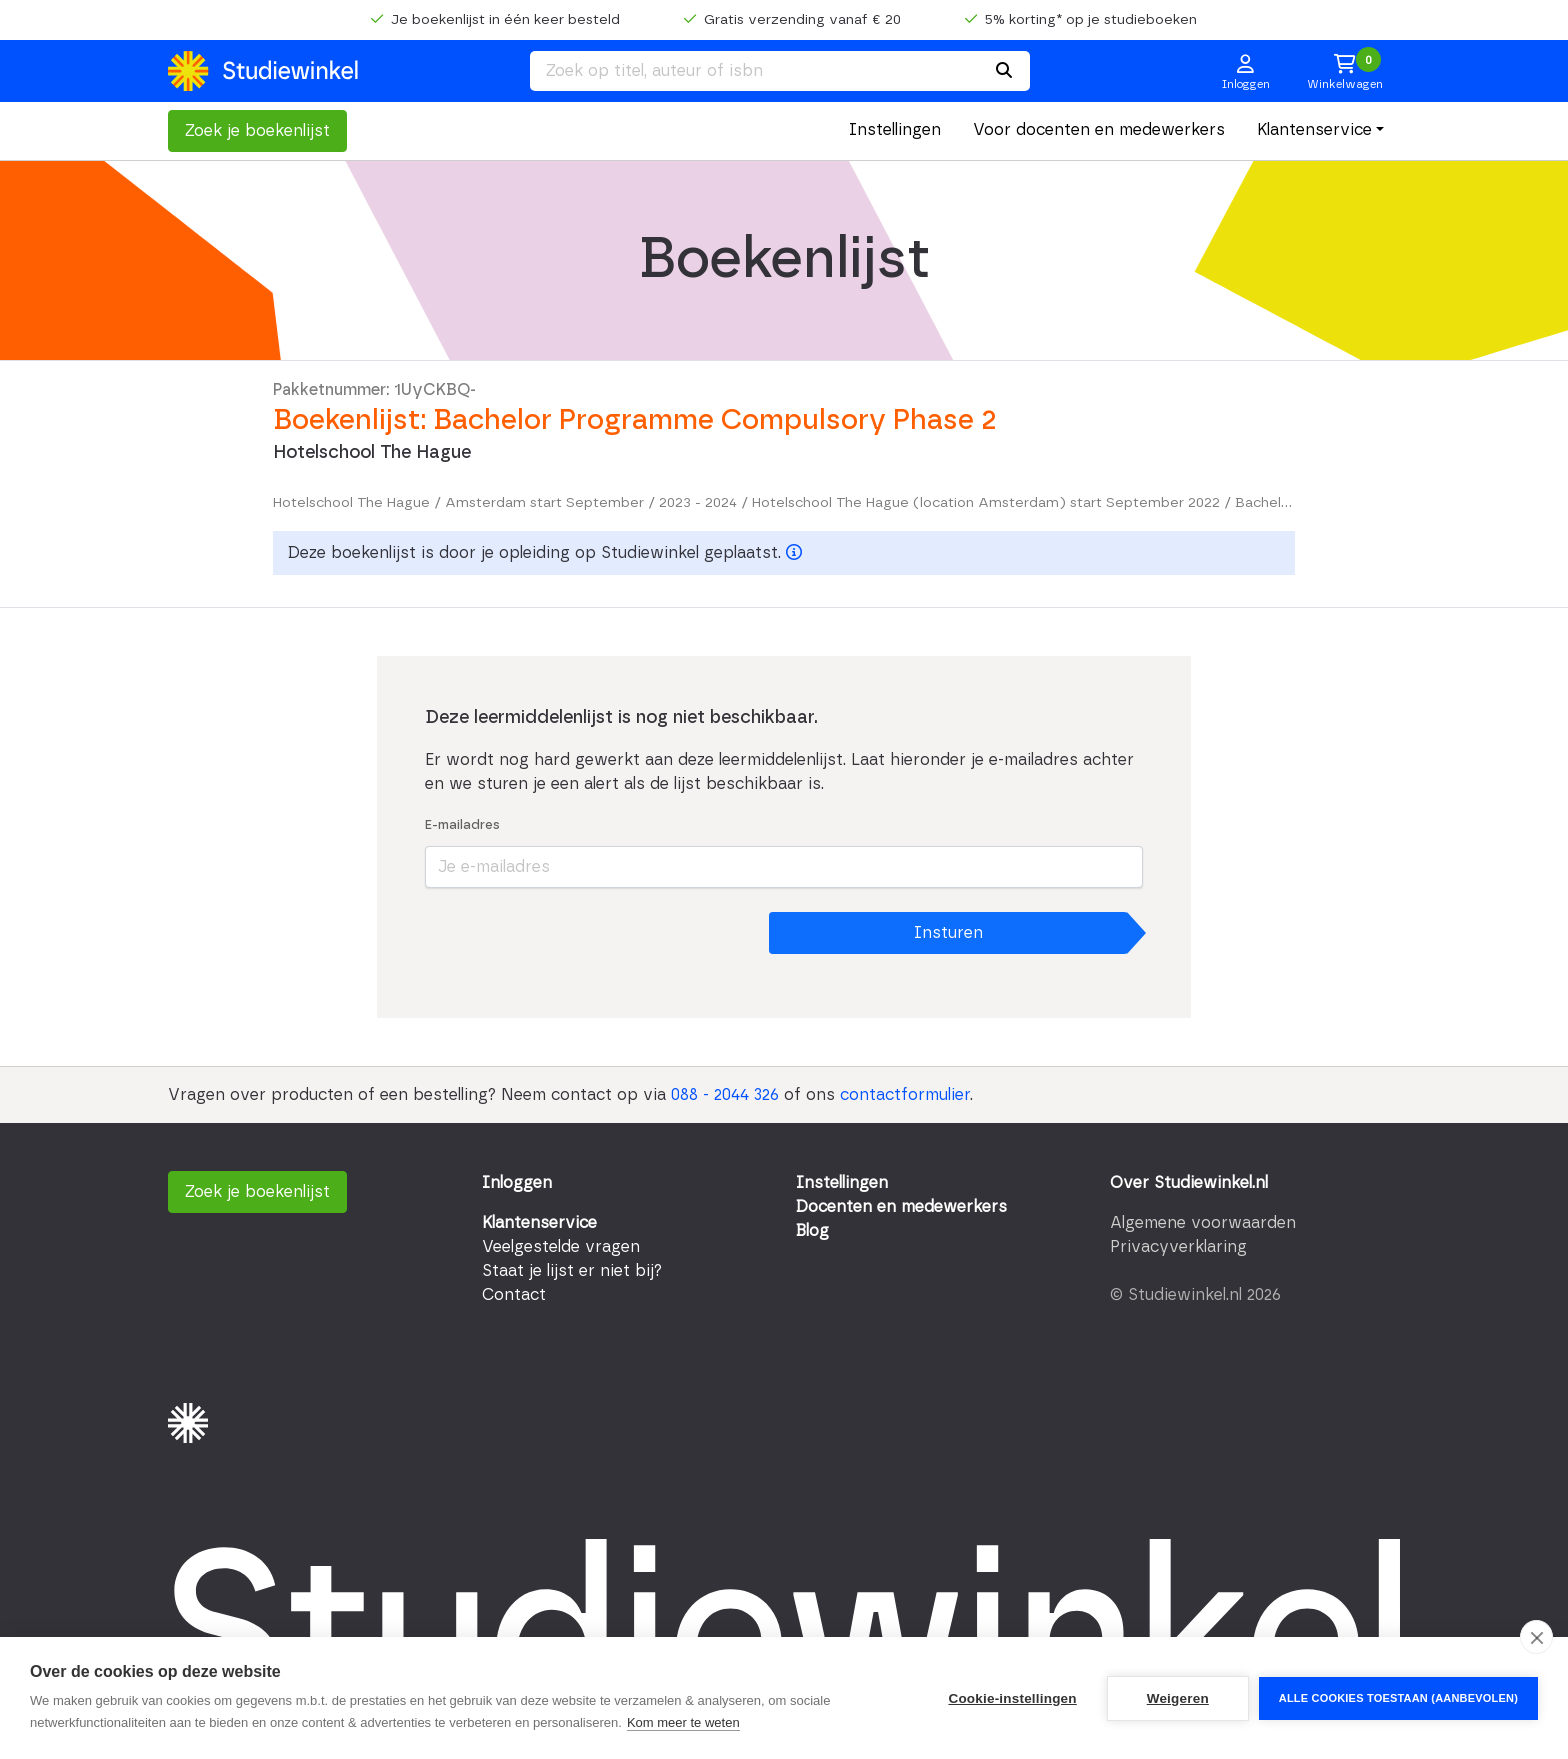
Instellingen (895, 130)
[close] (1536, 1637)
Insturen (948, 933)
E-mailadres (462, 825)
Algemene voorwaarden (1203, 1223)
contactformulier (905, 1095)
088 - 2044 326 (725, 1095)
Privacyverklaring (1178, 1247)
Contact (514, 1295)
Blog (812, 1231)
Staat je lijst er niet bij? (572, 1271)
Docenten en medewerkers (901, 1207)
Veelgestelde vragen (561, 1247)
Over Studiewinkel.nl (1189, 1183)
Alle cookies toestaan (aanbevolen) (1398, 1698)
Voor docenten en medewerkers (1099, 130)
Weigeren (1178, 1698)
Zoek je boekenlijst (257, 131)
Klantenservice (1314, 130)
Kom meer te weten (683, 1722)
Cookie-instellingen (1012, 1698)
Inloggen (517, 1183)
